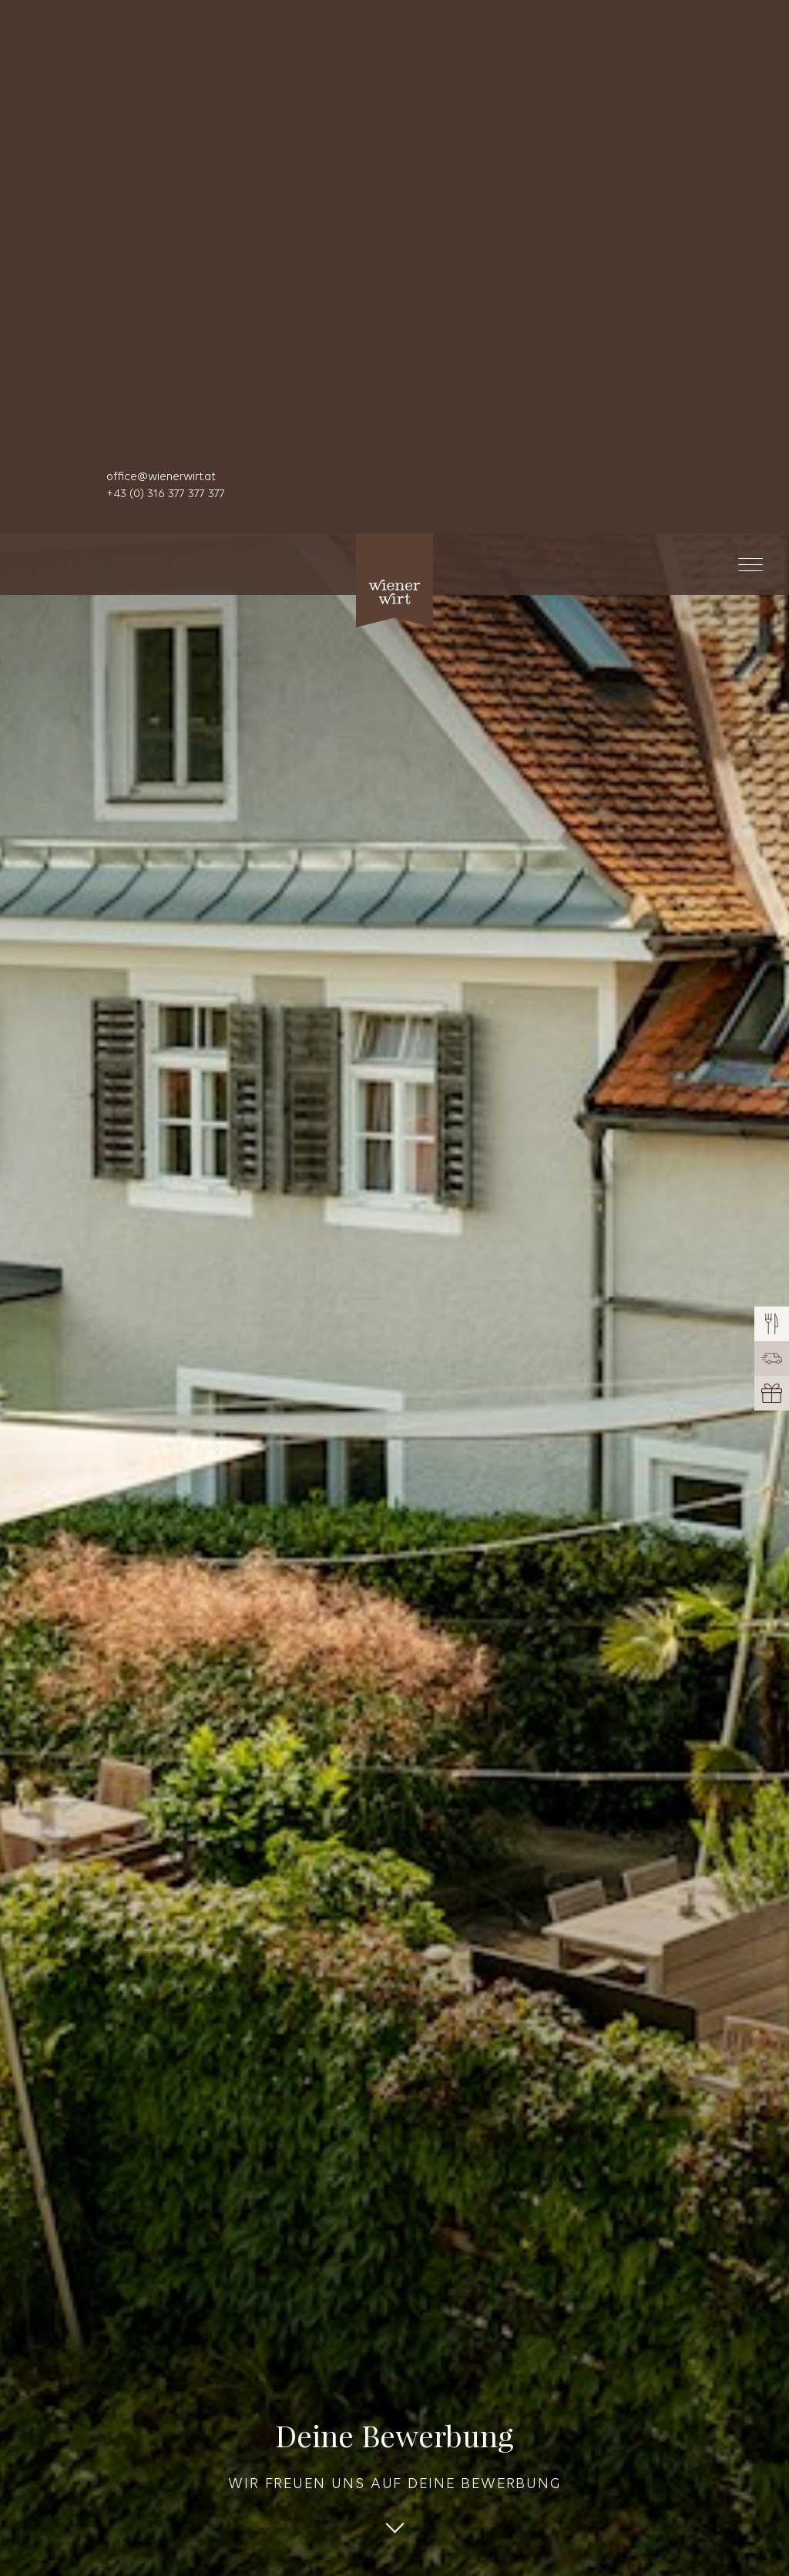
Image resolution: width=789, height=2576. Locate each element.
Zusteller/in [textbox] (84, 2194)
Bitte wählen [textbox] (88, 2344)
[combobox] (394, 2194)
